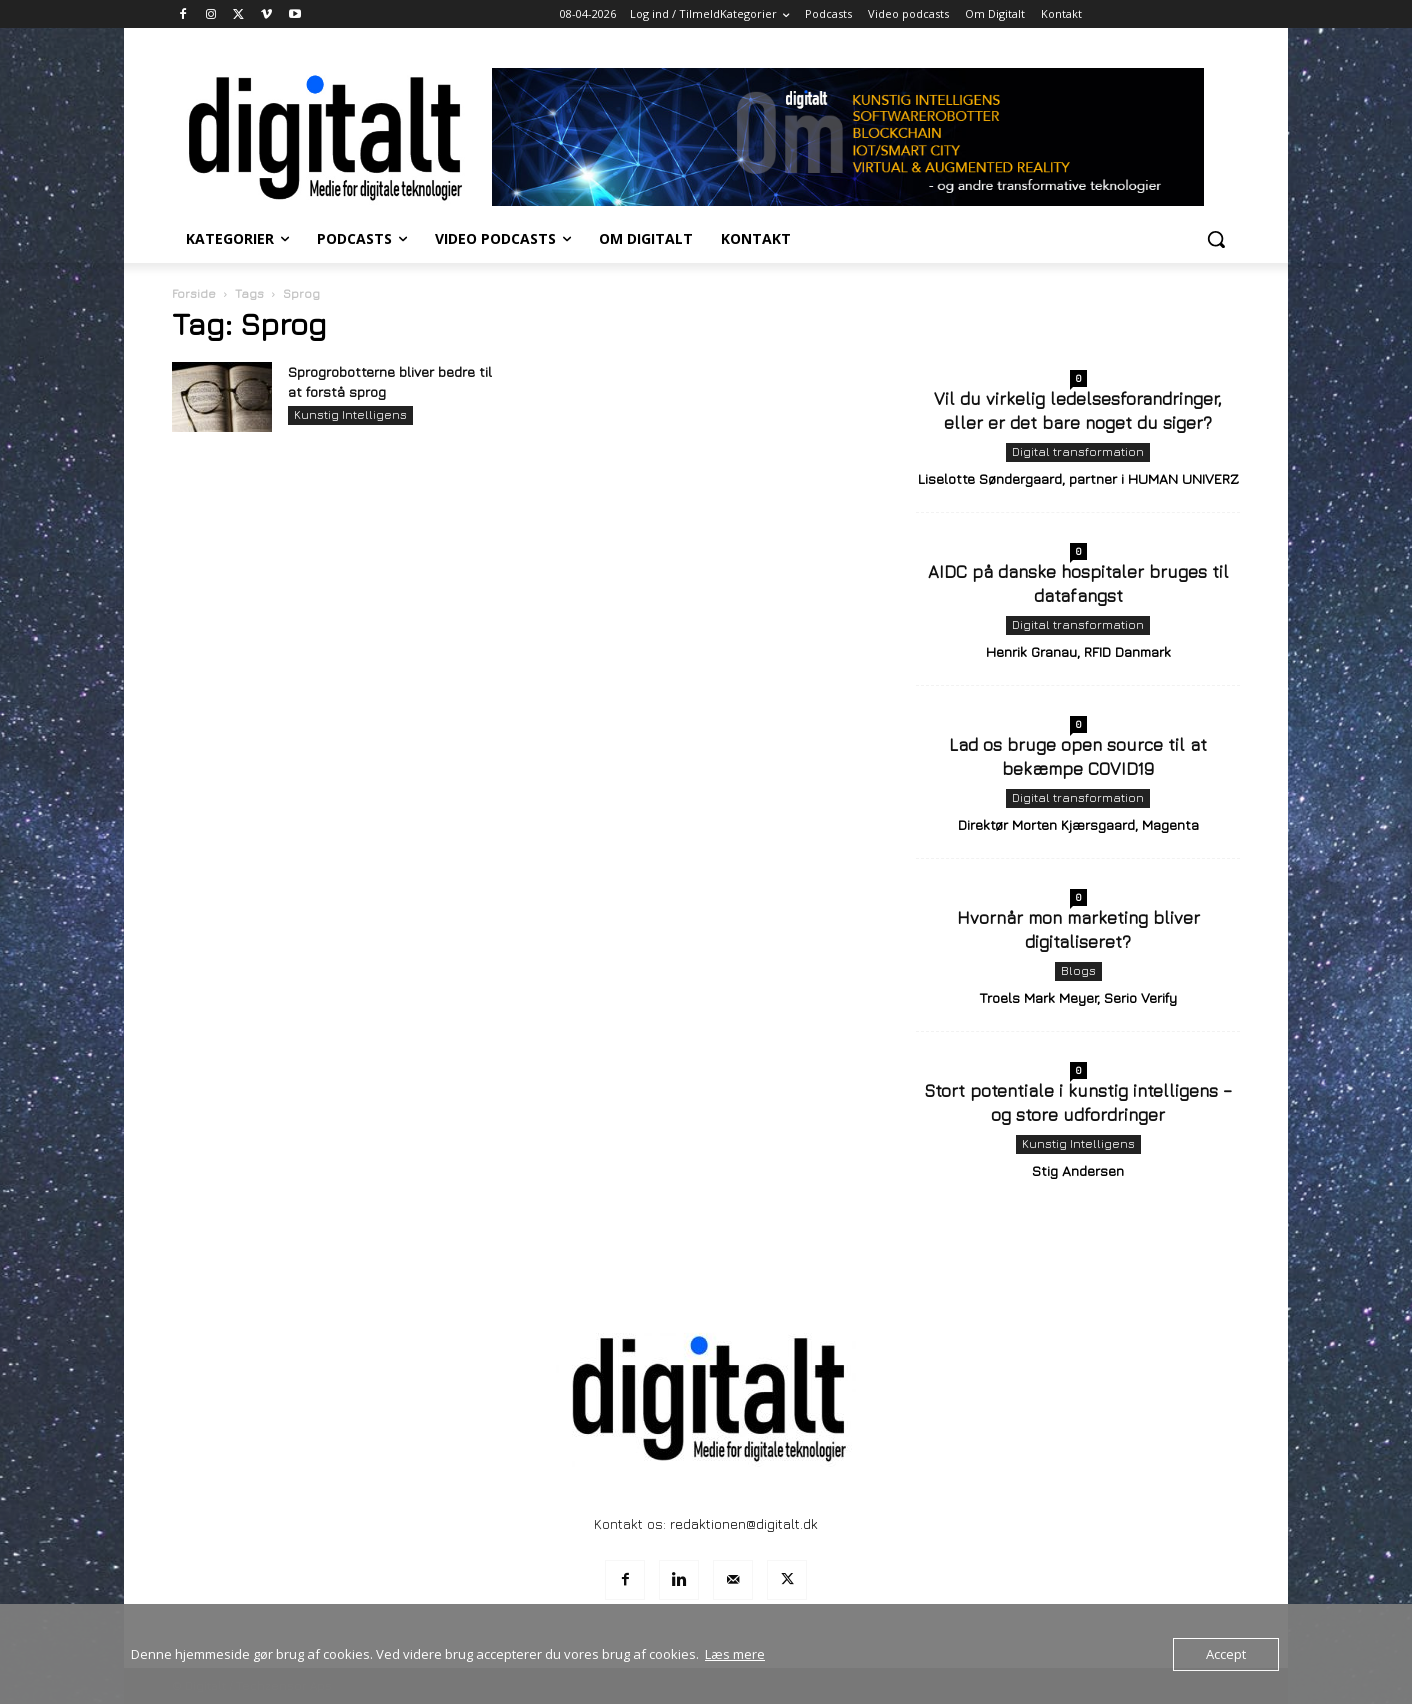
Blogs (1078, 970)
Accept (1226, 1654)
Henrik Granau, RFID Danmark (1078, 651)
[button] (1216, 239)
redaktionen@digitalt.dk (744, 1523)
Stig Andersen (1078, 1170)
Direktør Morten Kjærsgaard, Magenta (1078, 824)
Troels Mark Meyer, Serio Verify (1078, 997)
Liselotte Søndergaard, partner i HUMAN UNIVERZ (1078, 478)
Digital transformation (1078, 451)
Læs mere (735, 1654)
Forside (194, 293)
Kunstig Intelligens (350, 414)
